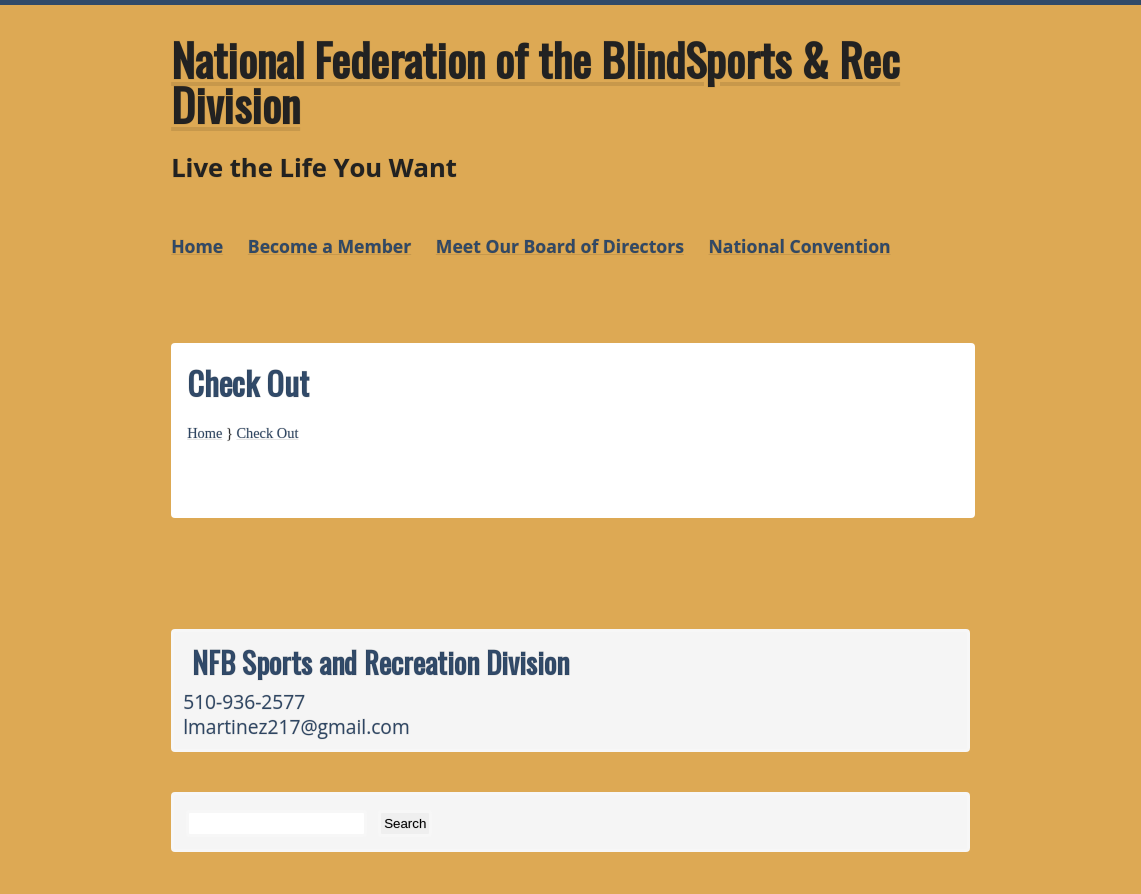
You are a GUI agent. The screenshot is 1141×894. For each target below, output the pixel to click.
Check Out (267, 433)
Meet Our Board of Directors (560, 246)
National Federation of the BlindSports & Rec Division (535, 81)
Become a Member (329, 246)
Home (197, 246)
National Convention (800, 246)
